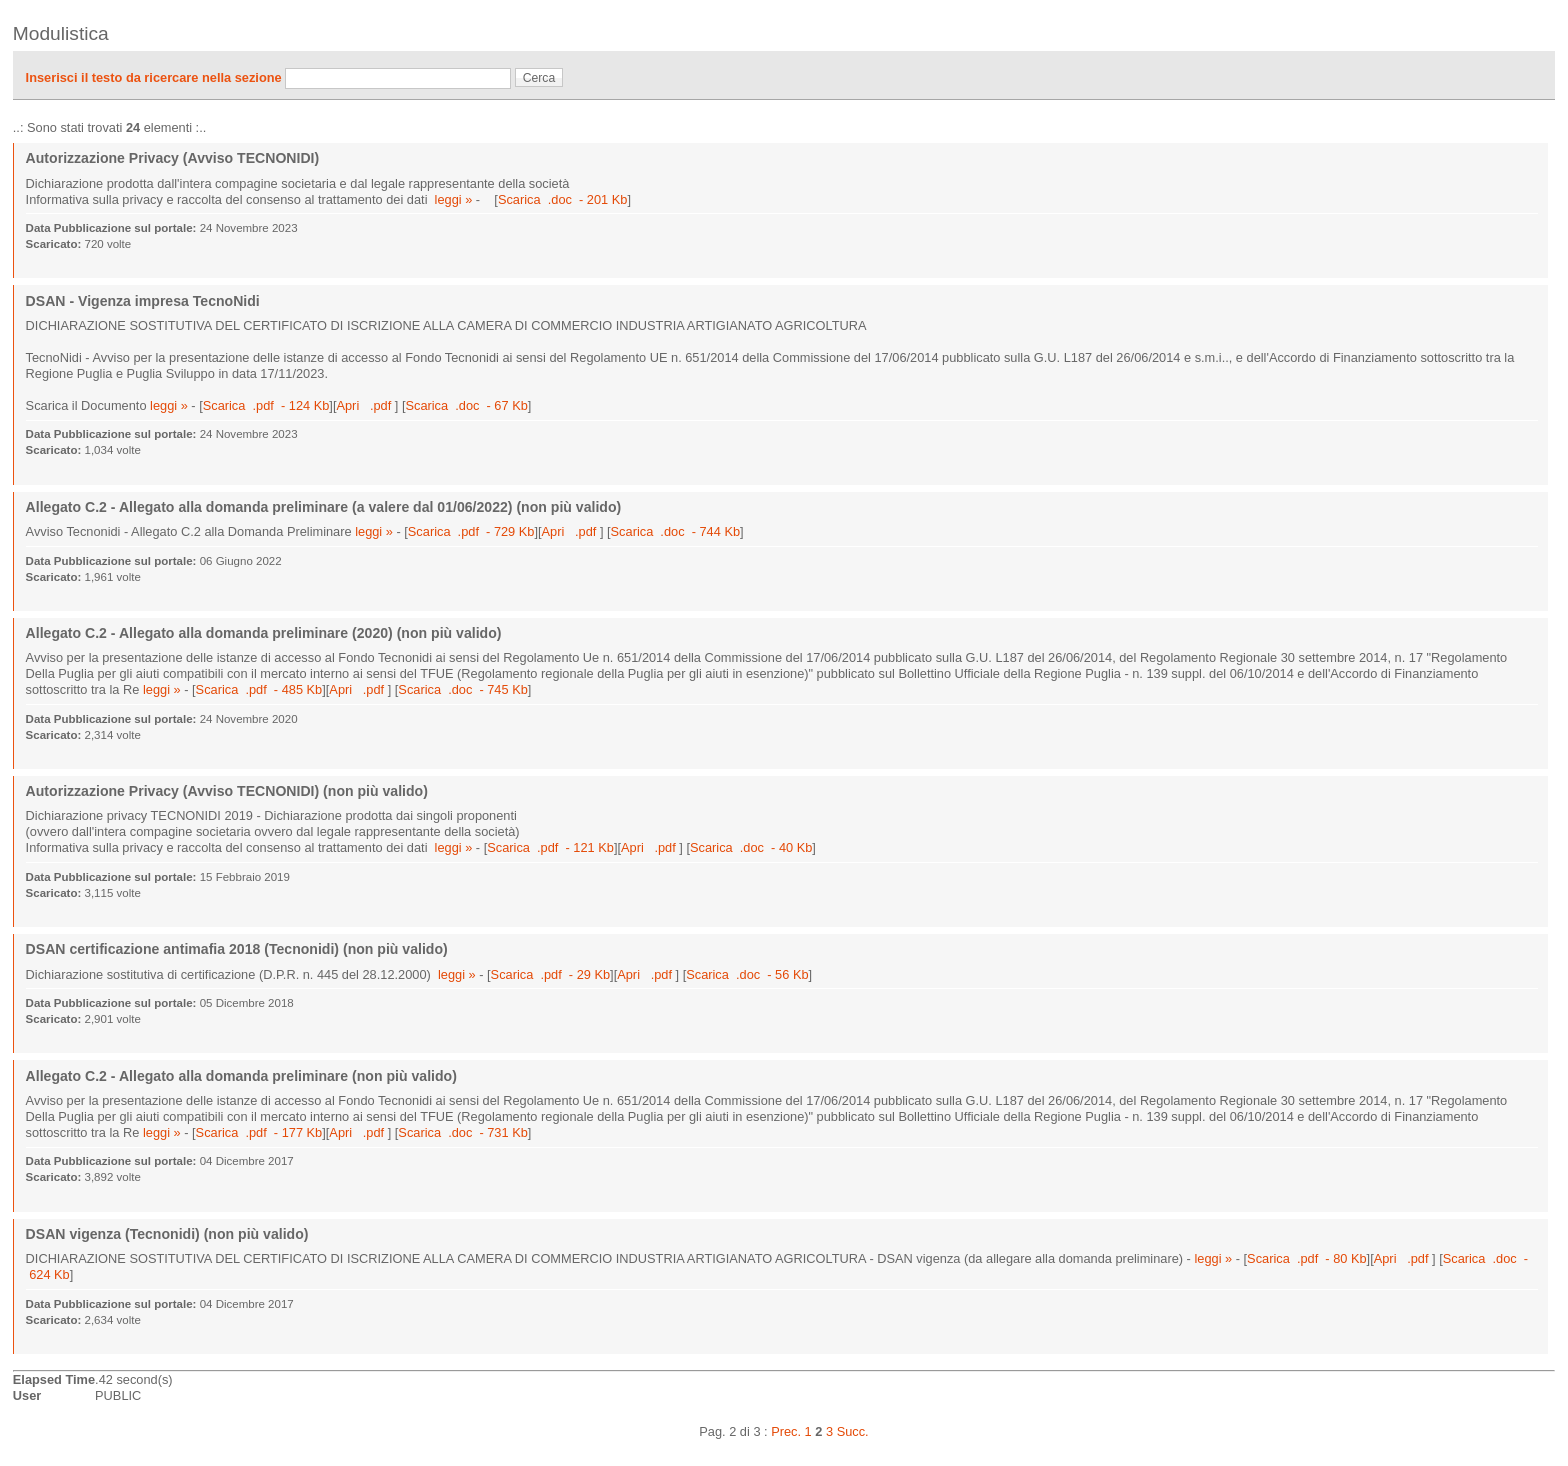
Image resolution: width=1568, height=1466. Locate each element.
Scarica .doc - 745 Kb (462, 689)
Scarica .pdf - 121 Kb (550, 847)
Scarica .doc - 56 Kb (747, 974)
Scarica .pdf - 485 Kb (259, 689)
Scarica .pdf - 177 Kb (259, 1132)
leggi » (454, 199)
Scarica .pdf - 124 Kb (266, 405)
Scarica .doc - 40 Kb (751, 847)
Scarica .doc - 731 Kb (462, 1132)
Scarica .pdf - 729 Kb (471, 531)
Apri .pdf (365, 405)
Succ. (853, 1431)
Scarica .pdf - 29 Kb (551, 974)
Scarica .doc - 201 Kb (562, 199)
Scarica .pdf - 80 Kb (1307, 1258)
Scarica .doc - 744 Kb (675, 531)
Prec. (786, 1431)
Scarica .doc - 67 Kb (466, 405)
